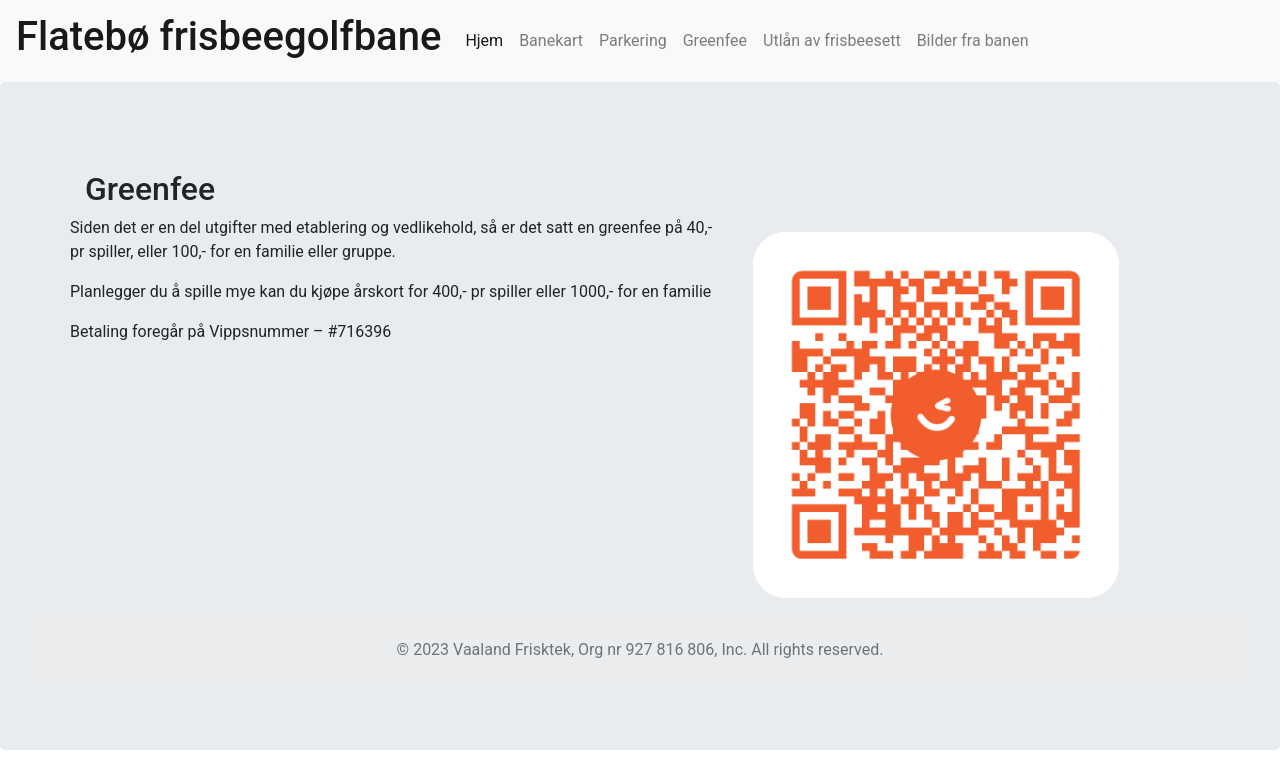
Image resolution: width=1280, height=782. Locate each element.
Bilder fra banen (973, 40)
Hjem (488, 39)
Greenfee (715, 40)
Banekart (551, 40)
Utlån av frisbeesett (832, 40)
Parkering (633, 40)
